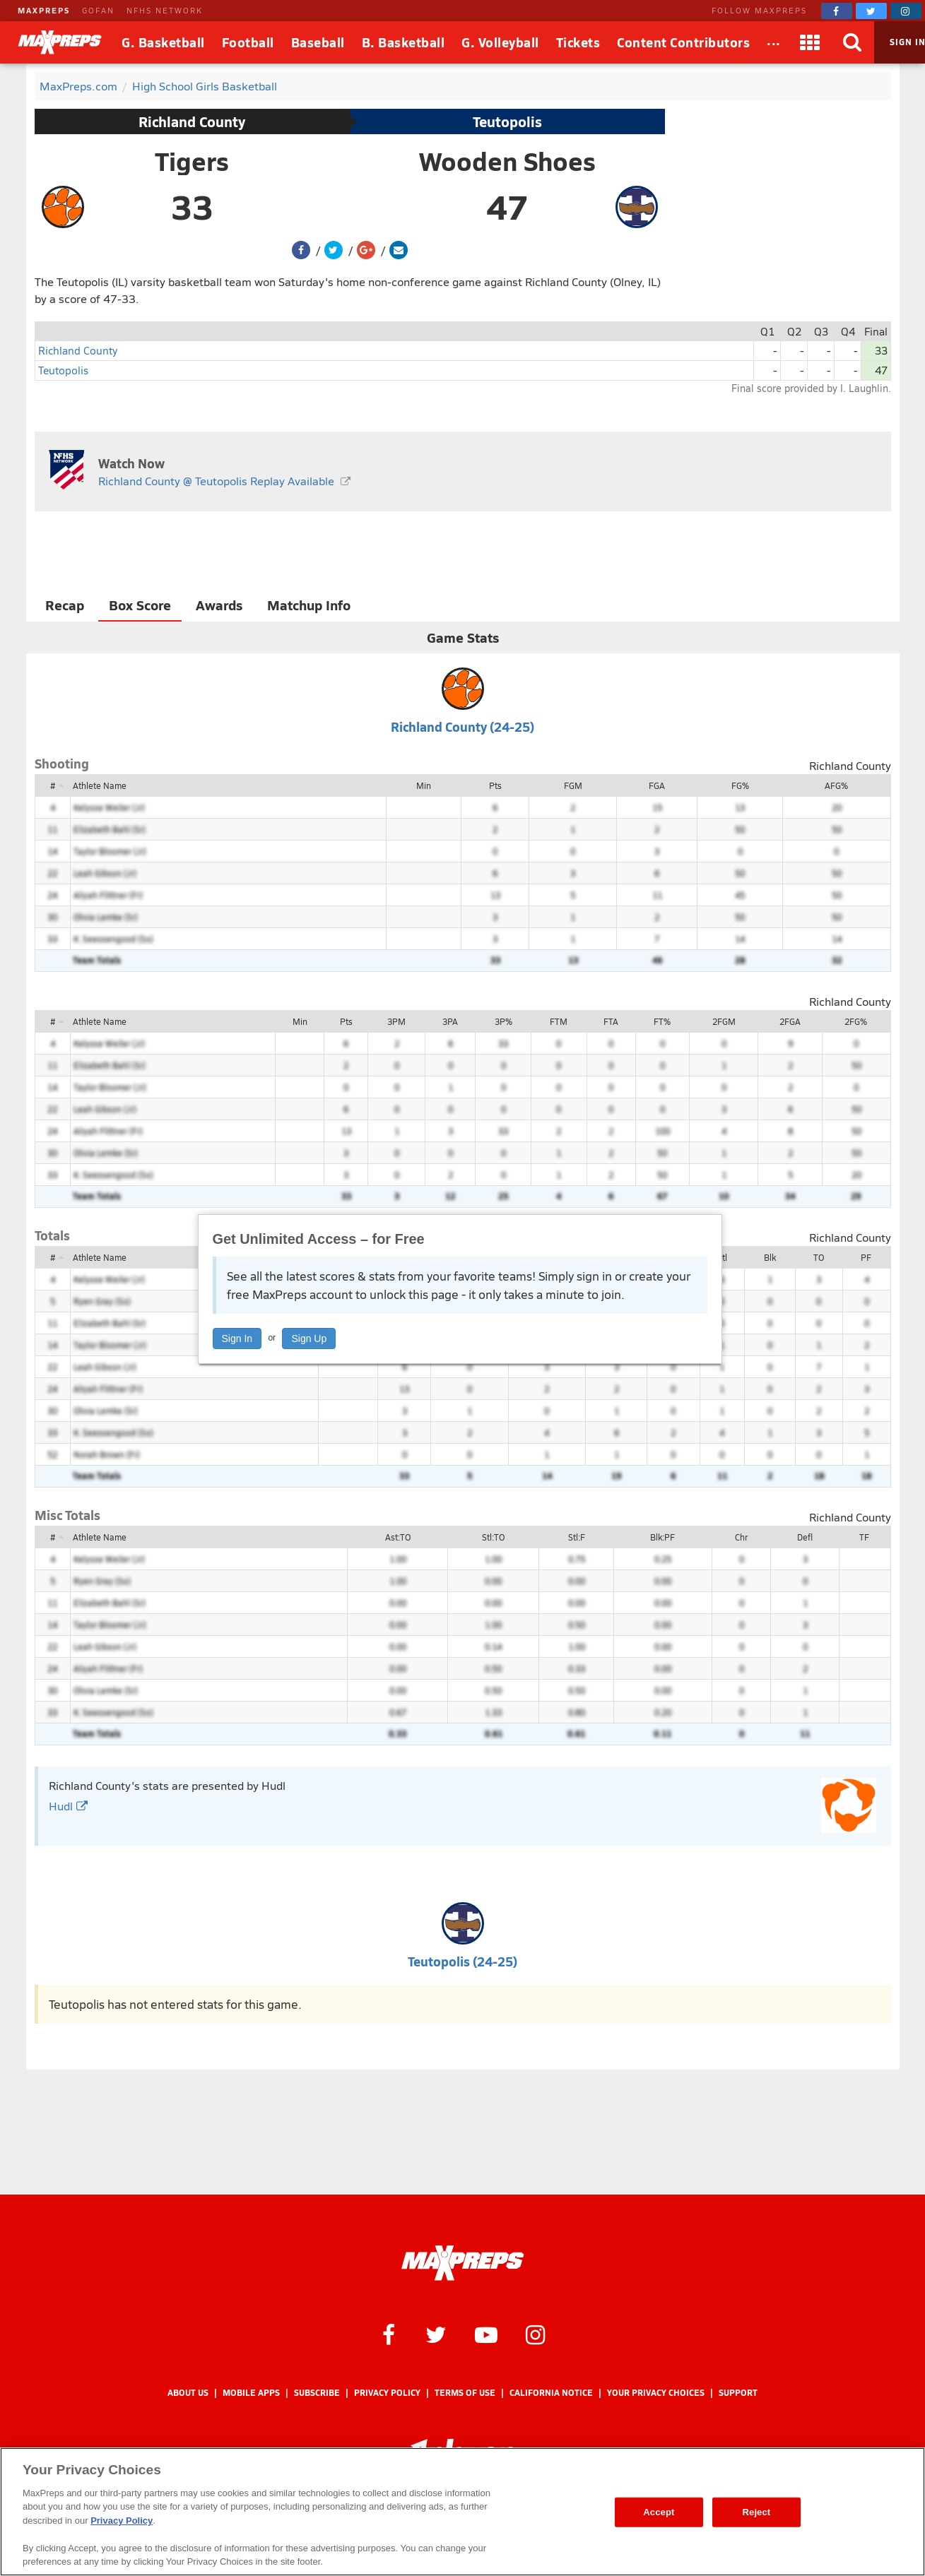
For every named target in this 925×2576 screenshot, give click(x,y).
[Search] (853, 42)
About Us (187, 2393)
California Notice (551, 2393)
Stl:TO (493, 1537)
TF (864, 1537)
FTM (558, 1021)
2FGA (790, 1021)
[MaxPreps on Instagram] (905, 11)
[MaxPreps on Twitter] (871, 11)
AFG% (836, 785)
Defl (805, 1537)
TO (818, 1257)
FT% (662, 1021)
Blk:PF (662, 1537)
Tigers (192, 161)
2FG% (855, 1021)
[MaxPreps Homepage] (462, 2263)
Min (423, 785)
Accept (658, 2512)
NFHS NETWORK (164, 10)
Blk (770, 1257)
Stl (722, 1257)
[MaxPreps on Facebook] (836, 11)
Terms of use (465, 2393)
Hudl (68, 1805)
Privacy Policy (387, 2393)
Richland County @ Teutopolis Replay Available (216, 480)
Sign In (237, 1338)
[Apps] (810, 42)
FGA (657, 785)
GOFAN (98, 10)
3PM (396, 1021)
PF (866, 1257)
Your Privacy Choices (656, 2393)
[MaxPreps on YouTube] (486, 2334)
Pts (495, 785)
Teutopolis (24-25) (462, 1961)
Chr (741, 1537)
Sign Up (308, 1338)
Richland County (192, 121)
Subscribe (317, 2393)
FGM (573, 785)
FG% (740, 785)
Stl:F (576, 1537)
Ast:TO (398, 1537)
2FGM (724, 1021)
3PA (450, 1021)
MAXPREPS (44, 10)
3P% (503, 1021)
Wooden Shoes (507, 161)
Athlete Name (99, 785)
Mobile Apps (251, 2393)
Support (738, 2393)
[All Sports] (773, 42)
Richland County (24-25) (462, 726)
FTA (610, 1021)
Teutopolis (507, 121)
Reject (757, 2512)
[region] (462, 2511)
